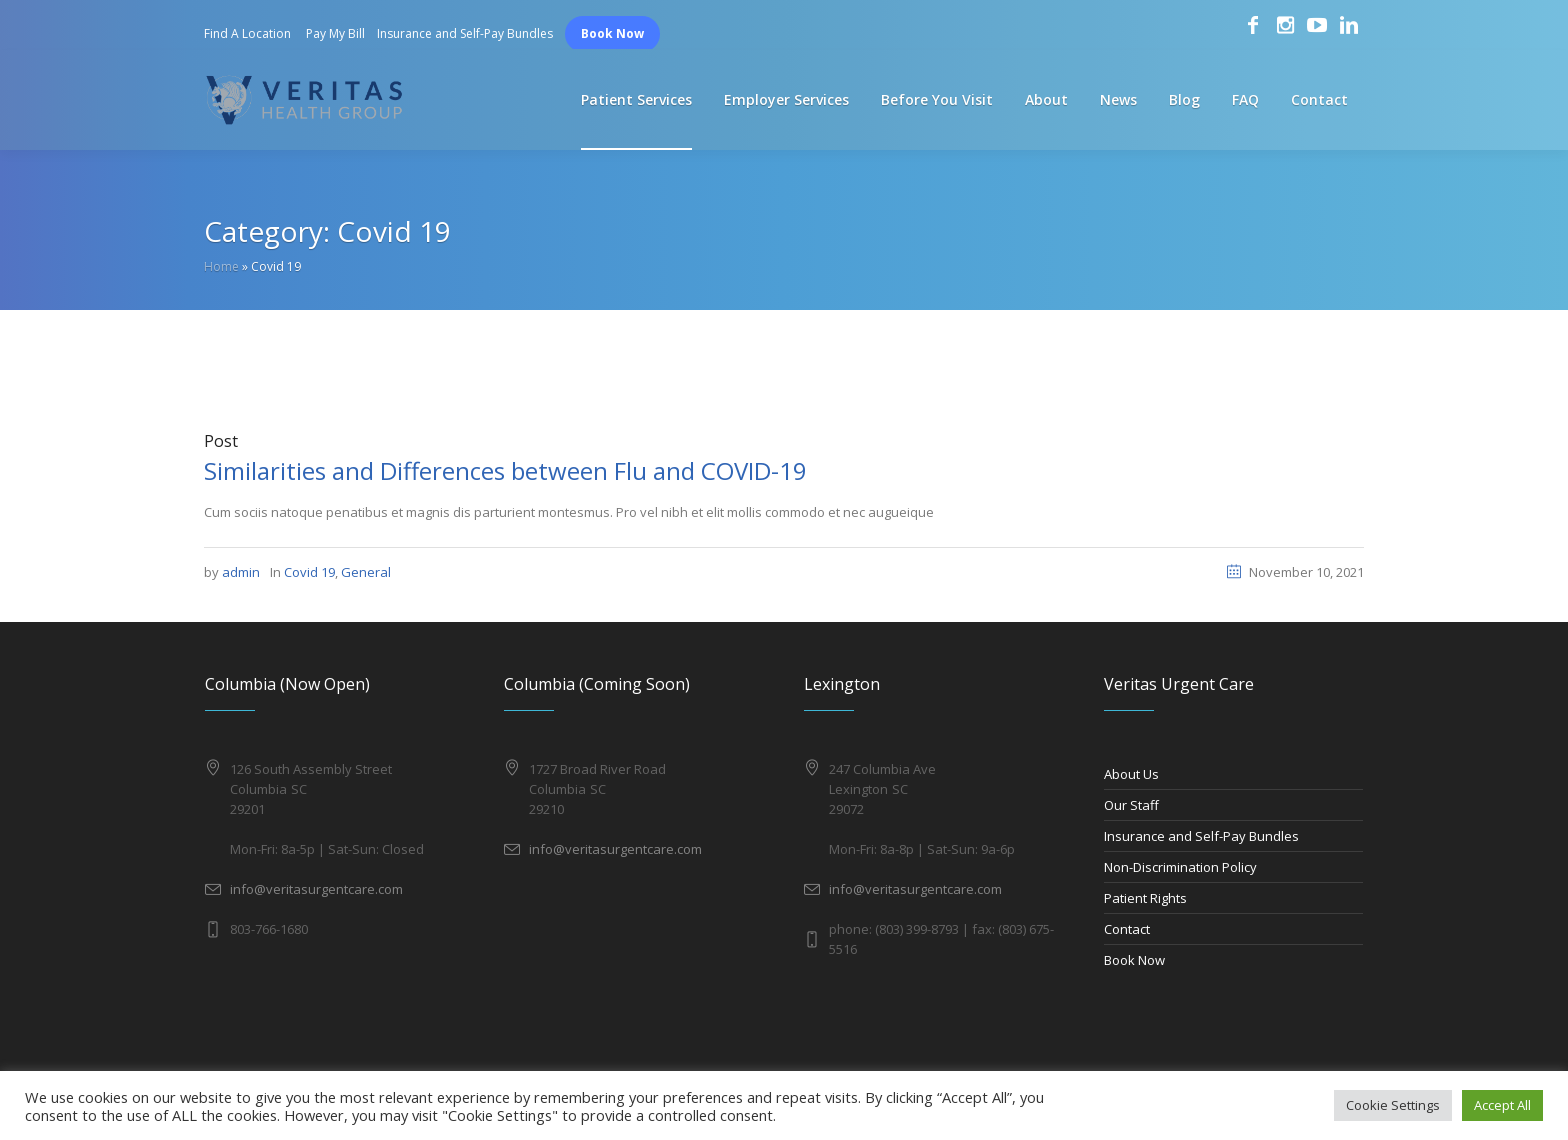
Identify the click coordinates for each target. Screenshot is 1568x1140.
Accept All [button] (1502, 1105)
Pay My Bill (335, 33)
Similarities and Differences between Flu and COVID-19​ (505, 470)
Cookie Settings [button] (1393, 1105)
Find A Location (247, 33)
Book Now (612, 33)
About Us (1131, 774)
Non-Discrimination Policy (1180, 867)
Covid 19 (309, 572)
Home (221, 266)
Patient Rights (1145, 898)
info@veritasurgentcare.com (316, 889)
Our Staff (1131, 805)
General (366, 572)
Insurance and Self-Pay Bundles (465, 33)
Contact (1127, 929)
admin (241, 572)
